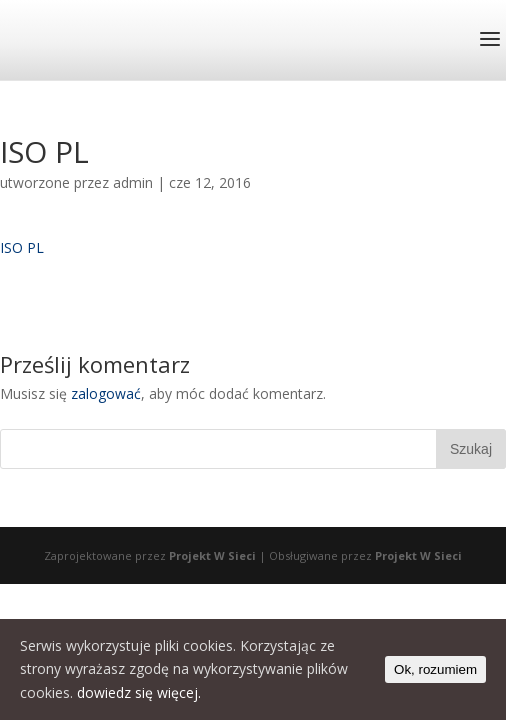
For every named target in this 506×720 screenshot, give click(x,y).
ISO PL (22, 247)
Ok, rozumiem (435, 669)
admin (133, 182)
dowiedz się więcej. (139, 692)
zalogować (106, 393)
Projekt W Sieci (212, 555)
